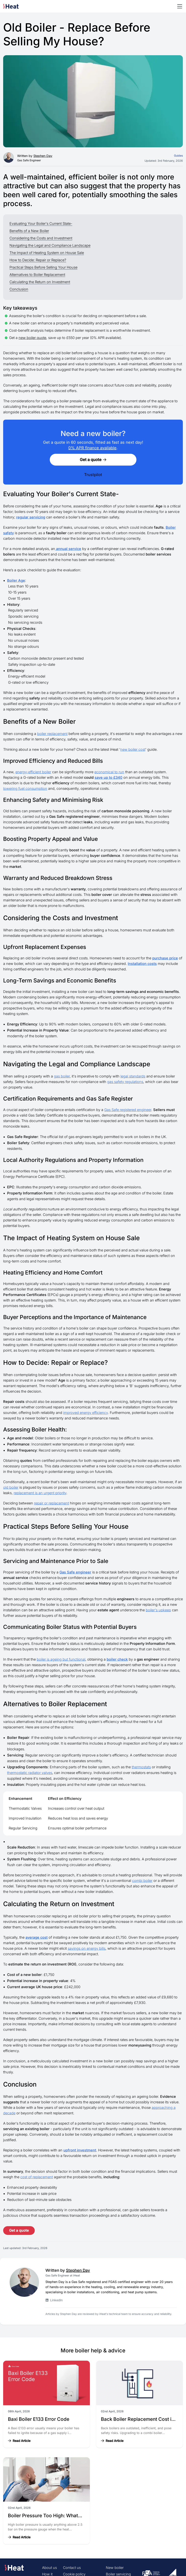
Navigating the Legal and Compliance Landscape (49, 245)
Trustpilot (93, 474)
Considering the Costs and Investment (40, 238)
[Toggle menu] (180, 6)
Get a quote (93, 459)
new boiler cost (132, 749)
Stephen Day (42, 156)
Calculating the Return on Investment (39, 282)
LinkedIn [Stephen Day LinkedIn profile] (54, 2300)
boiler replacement (52, 734)
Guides (178, 155)
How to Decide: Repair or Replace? (37, 260)
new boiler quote (32, 338)
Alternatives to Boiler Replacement (37, 275)
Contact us (72, 2568)
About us (49, 2568)
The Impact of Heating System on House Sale (46, 253)
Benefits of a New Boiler (29, 231)
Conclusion (18, 289)
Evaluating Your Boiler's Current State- (40, 223)
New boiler (115, 2568)
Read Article (19, 2440)
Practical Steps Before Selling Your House (43, 267)
